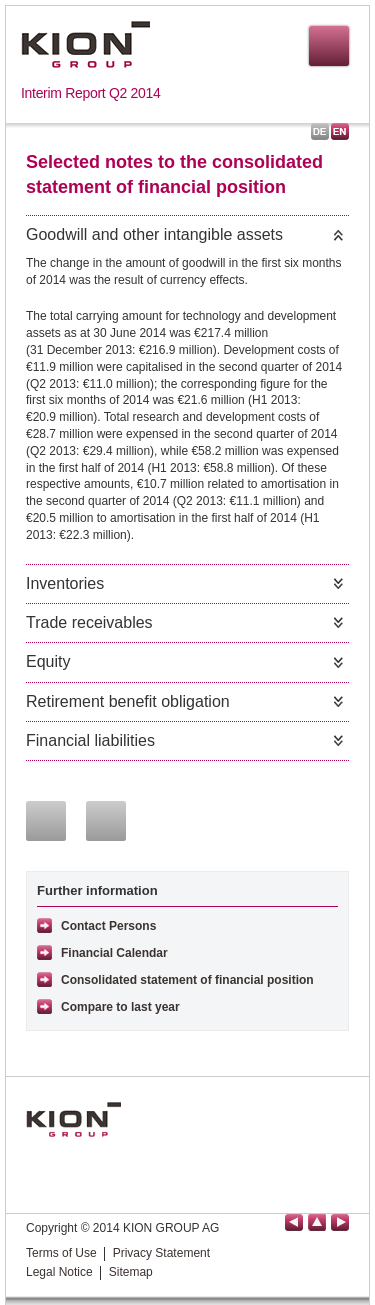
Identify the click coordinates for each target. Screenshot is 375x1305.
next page (340, 1222)
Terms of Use (61, 1253)
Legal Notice (59, 1272)
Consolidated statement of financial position (187, 980)
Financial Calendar (114, 953)
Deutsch (320, 131)
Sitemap (131, 1272)
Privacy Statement (161, 1253)
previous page (294, 1222)
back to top (317, 1222)
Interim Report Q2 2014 (90, 93)
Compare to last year (120, 1007)
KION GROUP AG (85, 44)
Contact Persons (108, 926)
